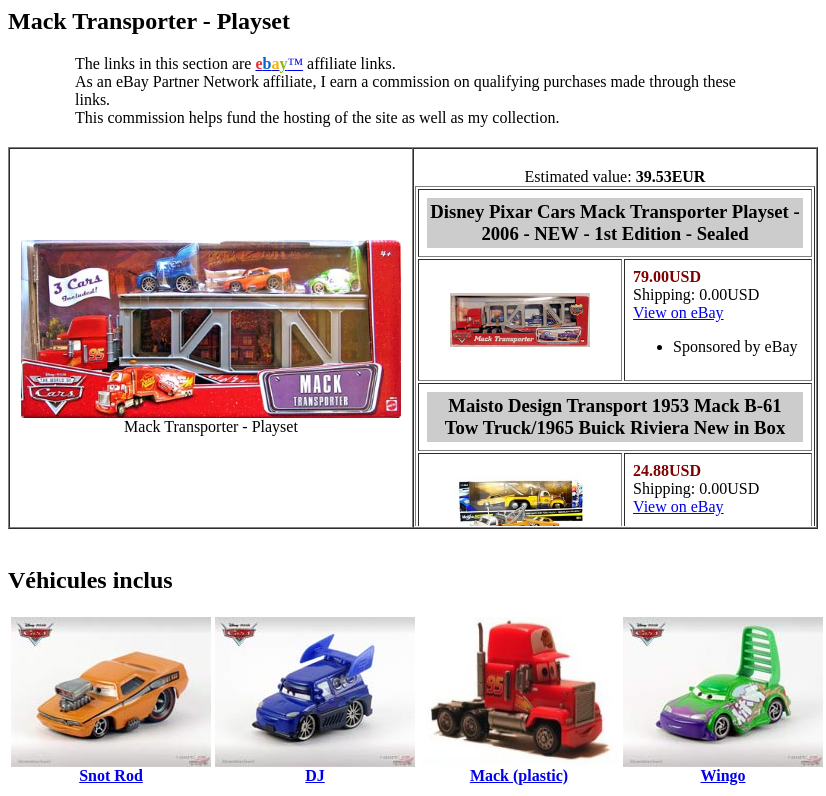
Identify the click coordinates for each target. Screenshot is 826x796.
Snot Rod (111, 775)
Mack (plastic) (519, 775)
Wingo (722, 775)
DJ (315, 775)
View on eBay (678, 312)
